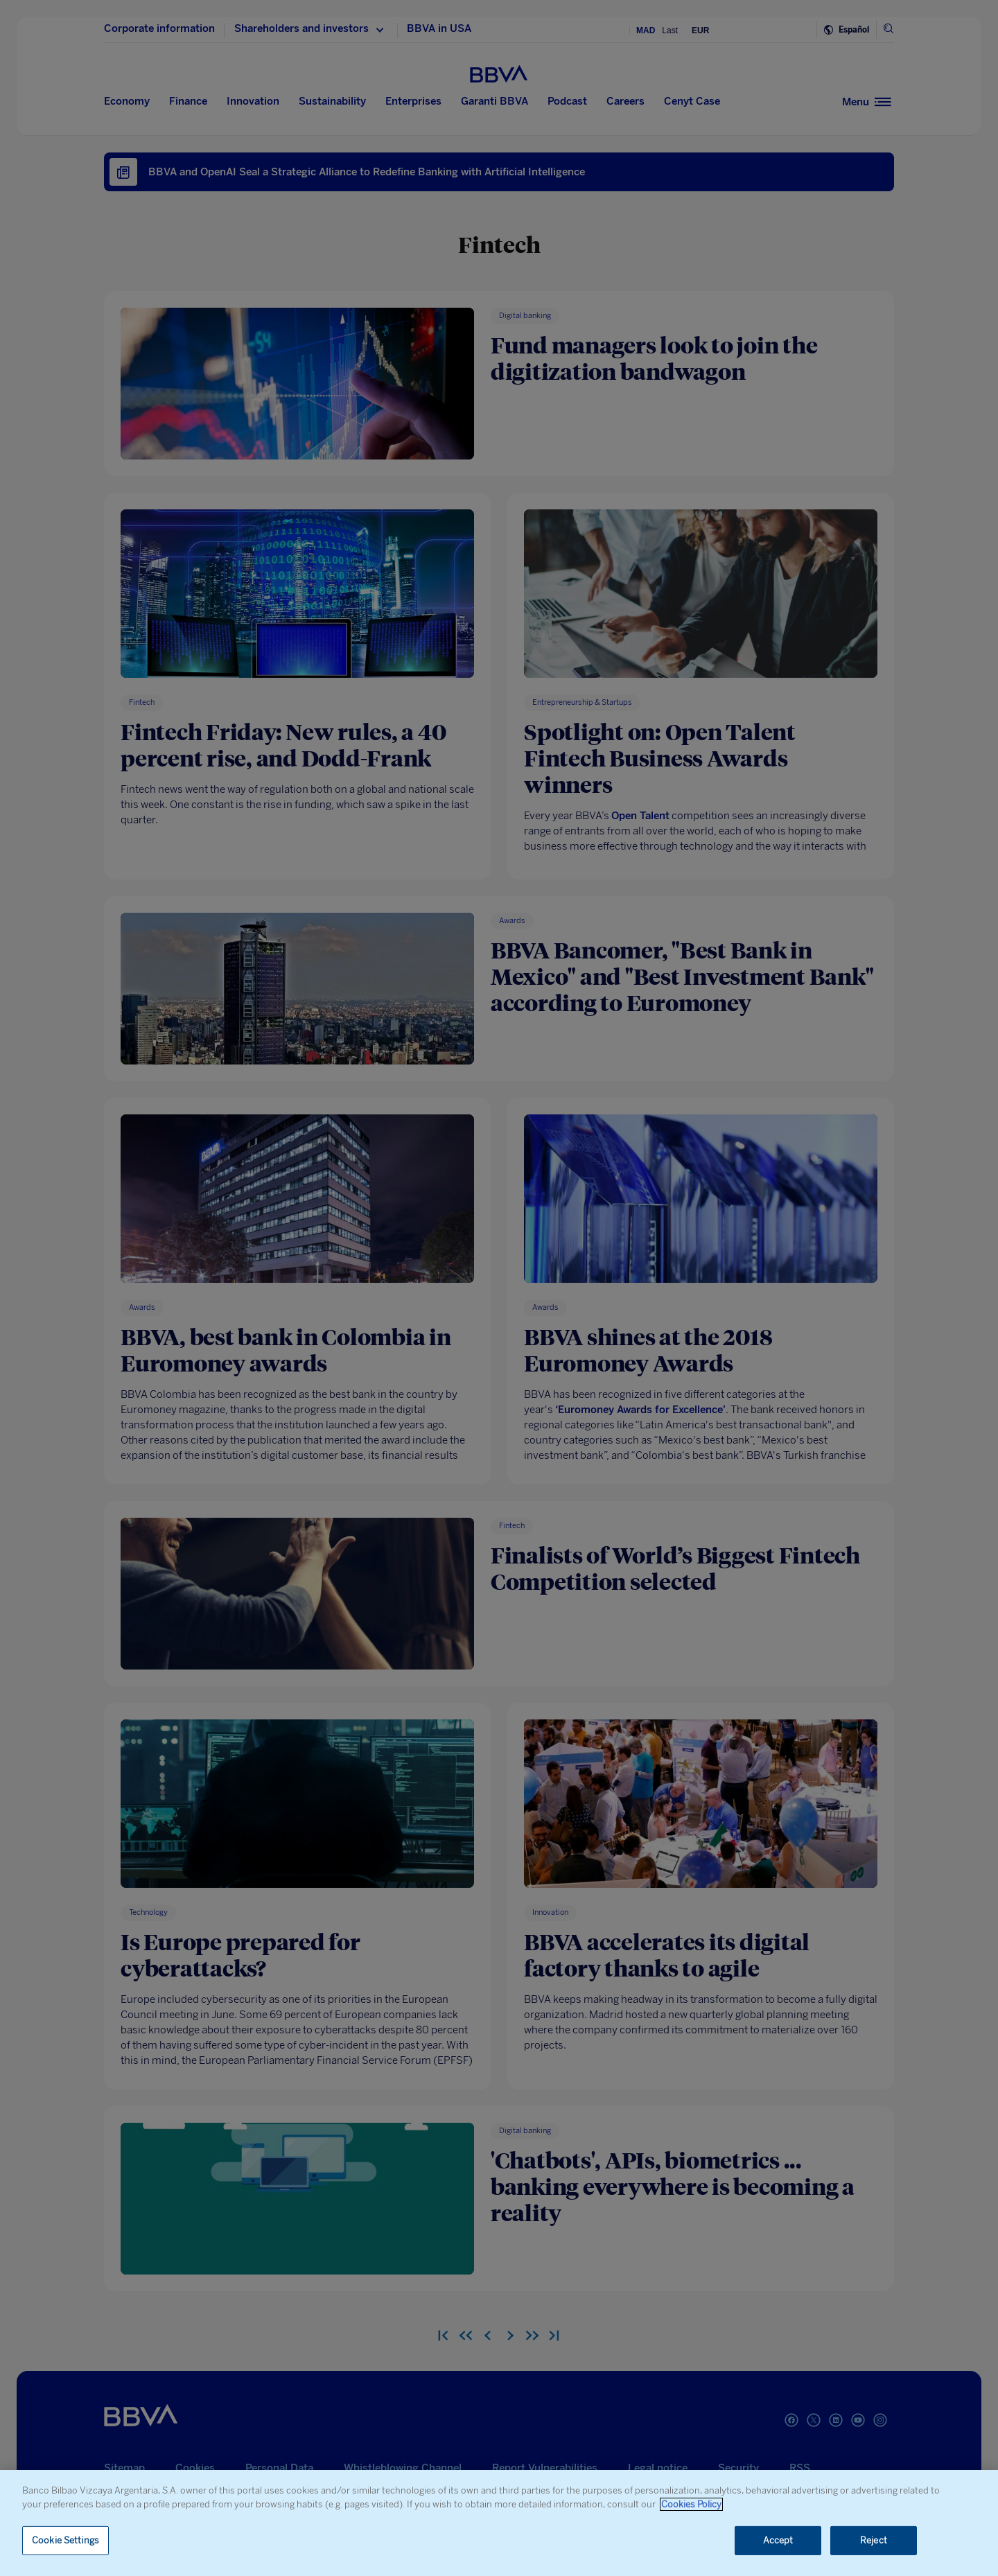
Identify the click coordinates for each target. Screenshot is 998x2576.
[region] (499, 2523)
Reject (873, 2540)
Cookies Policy (691, 2504)
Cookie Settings (65, 2540)
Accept (778, 2540)
